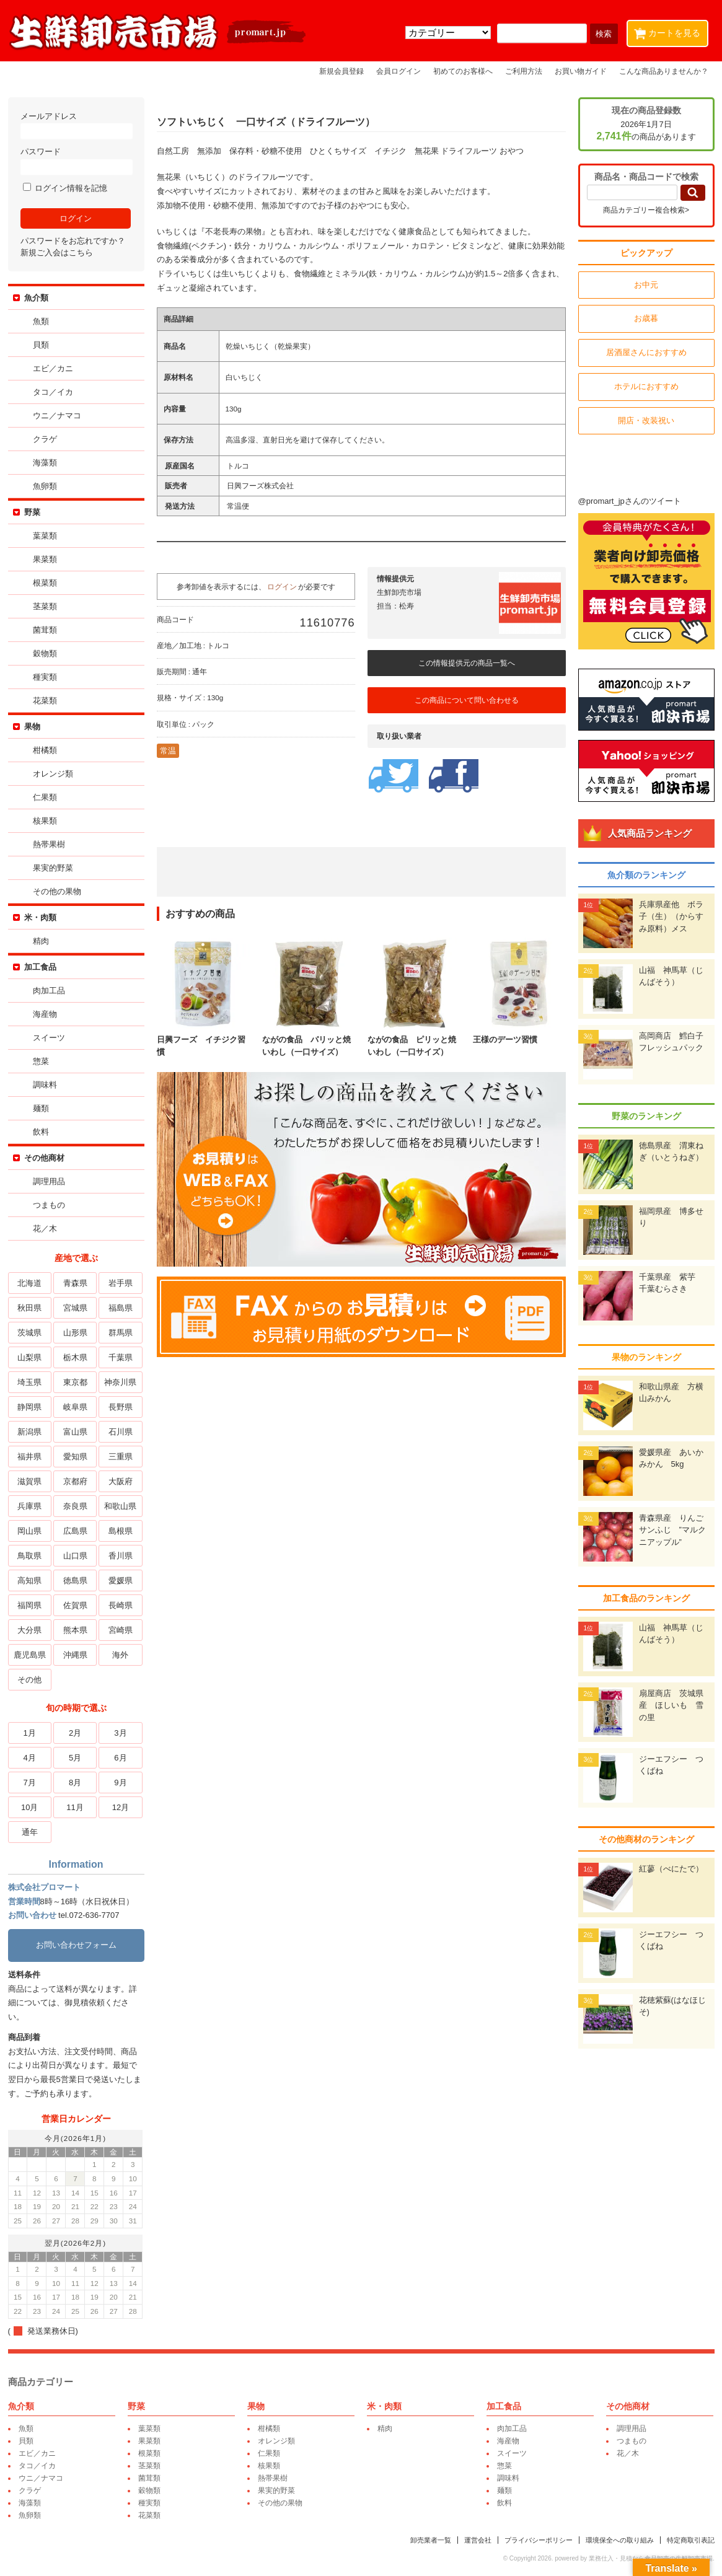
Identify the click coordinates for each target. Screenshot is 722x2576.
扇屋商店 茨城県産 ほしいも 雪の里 (671, 1705)
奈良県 (75, 1506)
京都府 (75, 1481)
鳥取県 (29, 1555)
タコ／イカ (53, 392)
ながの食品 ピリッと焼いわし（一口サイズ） (414, 1040)
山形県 (75, 1332)
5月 (75, 1757)
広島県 (75, 1531)
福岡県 (29, 1605)
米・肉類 (40, 917)
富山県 (75, 1431)
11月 (74, 1807)
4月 (30, 1757)
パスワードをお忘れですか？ (72, 240)
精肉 (41, 941)
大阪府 (120, 1481)
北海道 (29, 1283)
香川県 (120, 1555)
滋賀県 (29, 1481)
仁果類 (45, 797)
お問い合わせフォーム (76, 1945)
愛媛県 (120, 1580)
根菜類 (45, 582)
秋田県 (29, 1307)
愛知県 (75, 1456)
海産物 (45, 1014)
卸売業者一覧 (430, 2540)
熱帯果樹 (49, 844)
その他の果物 (57, 891)
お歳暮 (646, 318)
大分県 (29, 1630)
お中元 (646, 284)
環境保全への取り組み (620, 2540)
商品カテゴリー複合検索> (646, 210)
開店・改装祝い (646, 420)
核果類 (45, 820)
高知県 (29, 1580)
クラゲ (45, 439)
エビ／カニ (53, 368)
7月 (30, 1782)
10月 (29, 1807)
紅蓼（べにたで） (671, 1868)
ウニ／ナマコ (57, 415)
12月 (120, 1807)
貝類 (41, 344)
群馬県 (120, 1332)
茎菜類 (45, 606)
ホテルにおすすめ (646, 386)
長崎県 (120, 1605)
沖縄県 (75, 1654)
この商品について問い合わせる (467, 700)
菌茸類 (45, 630)
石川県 (120, 1431)
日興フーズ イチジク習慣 (203, 1040)
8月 (75, 1782)
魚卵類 (45, 486)
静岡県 (29, 1407)
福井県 (29, 1456)
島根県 (120, 1531)
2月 (75, 1733)
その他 (29, 1679)
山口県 (75, 1555)
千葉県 (120, 1357)
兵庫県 (29, 1506)
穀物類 (45, 653)
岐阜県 (75, 1407)
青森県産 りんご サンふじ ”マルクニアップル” (675, 1530)
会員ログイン (398, 71)
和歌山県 (120, 1506)
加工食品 (40, 967)
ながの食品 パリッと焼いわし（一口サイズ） (308, 1040)
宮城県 (75, 1307)
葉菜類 (45, 535)
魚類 (41, 321)
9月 (120, 1782)
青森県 (75, 1283)
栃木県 (75, 1357)
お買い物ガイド (581, 71)
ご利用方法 (523, 71)
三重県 (120, 1456)
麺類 (41, 1108)
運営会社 (477, 2540)
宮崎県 (120, 1630)
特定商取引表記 (691, 2540)
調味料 (45, 1084)
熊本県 (75, 1630)
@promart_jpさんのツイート (629, 501)
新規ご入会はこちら (56, 252)
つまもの (49, 1205)
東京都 (75, 1382)
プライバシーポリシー (538, 2540)
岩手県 (120, 1283)
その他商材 (44, 1158)
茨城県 (29, 1332)
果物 (32, 726)
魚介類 (36, 297)
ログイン (282, 586)
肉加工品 (49, 990)
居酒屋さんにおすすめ (646, 352)
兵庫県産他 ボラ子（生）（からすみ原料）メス (671, 916)
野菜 (32, 512)
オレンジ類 (53, 773)
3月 (120, 1733)
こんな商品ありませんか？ (663, 71)
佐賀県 (75, 1605)
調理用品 (49, 1181)
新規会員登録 (341, 71)
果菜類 (45, 559)
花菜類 (45, 700)
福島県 (120, 1307)
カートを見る (669, 31)
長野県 (120, 1407)
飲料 (41, 1131)
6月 (120, 1757)
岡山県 (29, 1531)
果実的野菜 (53, 868)
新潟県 (29, 1431)
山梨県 (29, 1357)
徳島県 (75, 1580)
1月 (30, 1733)
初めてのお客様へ (463, 71)
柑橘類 (45, 750)
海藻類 (45, 462)
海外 (120, 1654)
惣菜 (41, 1061)
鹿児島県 (30, 1654)
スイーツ (49, 1037)
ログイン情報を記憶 (65, 188)
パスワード (76, 161)
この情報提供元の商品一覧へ (466, 663)
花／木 (45, 1228)
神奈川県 (120, 1382)
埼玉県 (29, 1382)
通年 (30, 1832)
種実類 (45, 677)
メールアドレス (76, 125)
